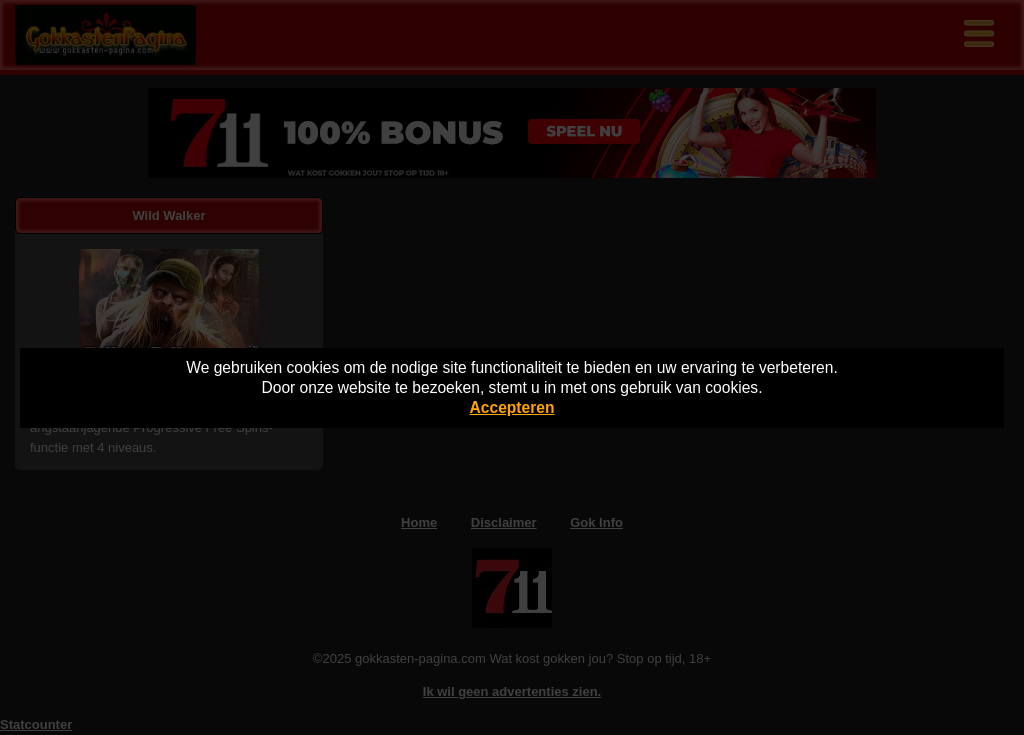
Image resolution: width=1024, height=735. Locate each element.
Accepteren (512, 407)
